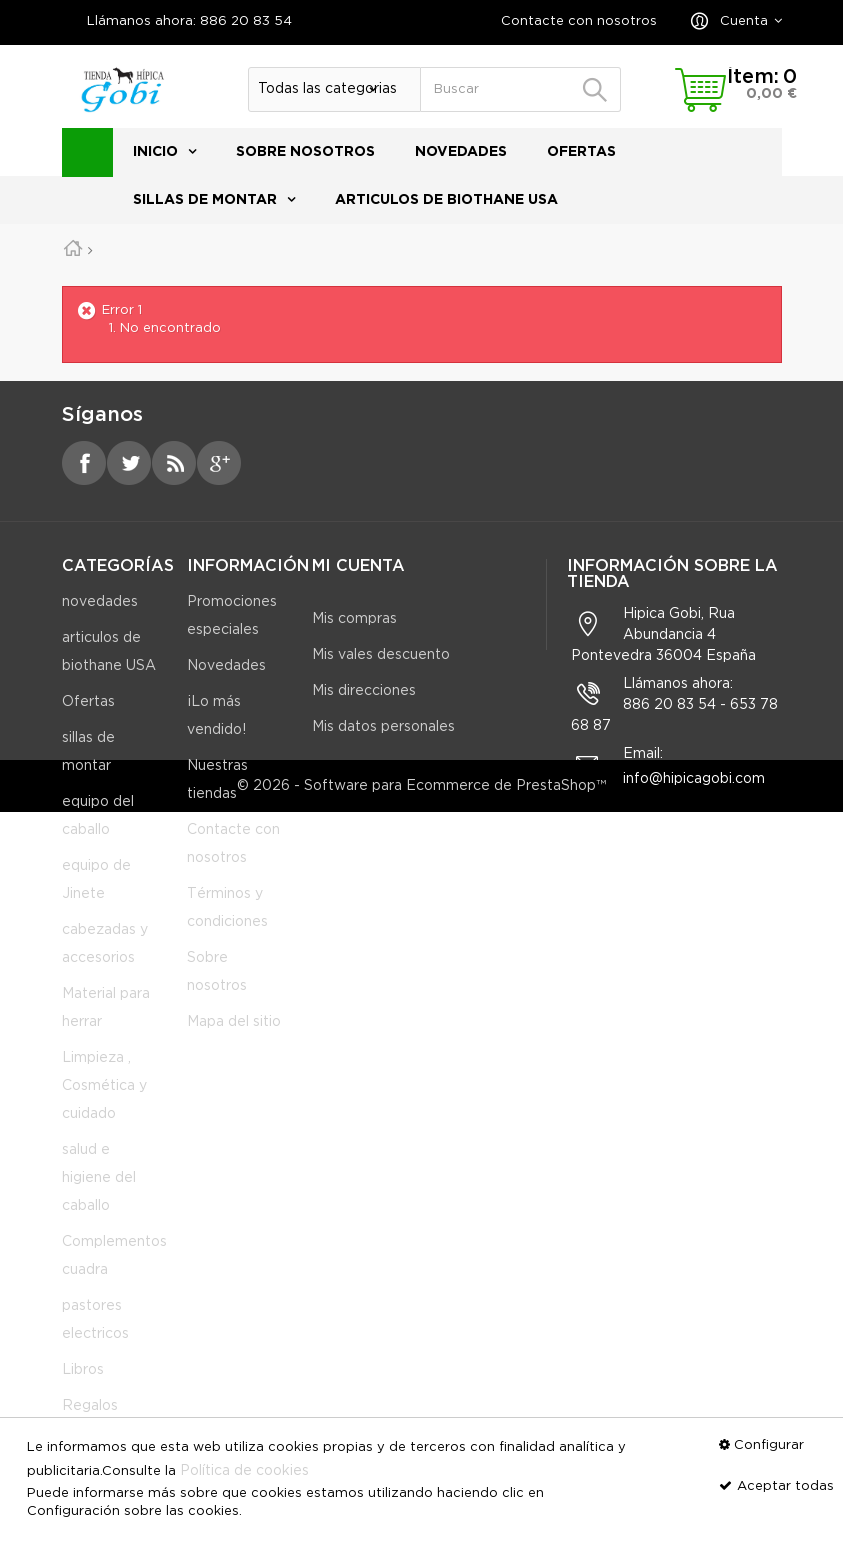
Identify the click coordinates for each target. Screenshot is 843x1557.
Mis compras (354, 619)
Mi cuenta (358, 566)
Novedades (226, 683)
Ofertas (581, 152)
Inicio (155, 152)
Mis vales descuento (381, 655)
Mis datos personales (383, 727)
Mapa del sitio (234, 1039)
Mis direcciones (364, 691)
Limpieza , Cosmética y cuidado (104, 1103)
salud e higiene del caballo (99, 1195)
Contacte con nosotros (579, 21)
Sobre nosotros (305, 152)
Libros (83, 1387)
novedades (461, 152)
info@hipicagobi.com (694, 796)
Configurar (769, 1445)
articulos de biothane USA (446, 200)
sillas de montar (205, 200)
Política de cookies (244, 1471)
